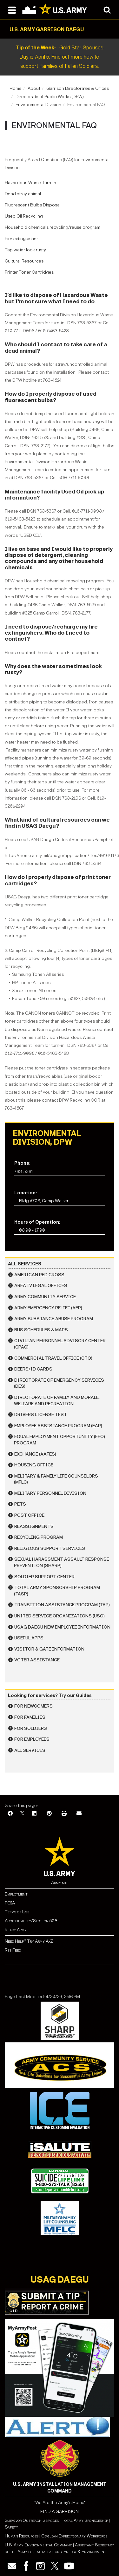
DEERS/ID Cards (33, 1369)
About (34, 88)
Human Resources (21, 2536)
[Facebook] (10, 1814)
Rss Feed (13, 1950)
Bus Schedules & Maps (41, 1330)
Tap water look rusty (25, 250)
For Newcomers (33, 1706)
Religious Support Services (49, 1548)
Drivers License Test (40, 1414)
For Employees (32, 1739)
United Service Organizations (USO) (59, 1616)
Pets (20, 1504)
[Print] (64, 1814)
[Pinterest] (49, 1814)
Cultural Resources (24, 261)
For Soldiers (30, 1728)
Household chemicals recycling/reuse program (52, 227)
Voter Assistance (37, 1660)
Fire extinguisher (21, 238)
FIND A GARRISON (59, 2511)
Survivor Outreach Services (32, 2520)
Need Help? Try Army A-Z (29, 1941)
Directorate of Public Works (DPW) (50, 96)
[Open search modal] (107, 9)
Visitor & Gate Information (49, 1649)
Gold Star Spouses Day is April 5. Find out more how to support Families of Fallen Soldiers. (59, 57)
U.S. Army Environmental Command (38, 2545)
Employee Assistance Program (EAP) (58, 1425)
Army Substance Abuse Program (53, 1318)
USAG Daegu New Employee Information (62, 1627)
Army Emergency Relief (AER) (48, 1308)
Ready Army (16, 1929)
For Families (29, 1717)
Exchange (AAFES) (35, 1454)
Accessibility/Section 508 (31, 1921)
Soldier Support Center (44, 1576)
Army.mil (59, 1882)
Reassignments (34, 1526)
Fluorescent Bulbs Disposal (33, 205)
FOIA (10, 1903)
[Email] (79, 1814)
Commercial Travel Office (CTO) (53, 1358)
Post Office (29, 1515)
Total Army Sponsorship (85, 2520)
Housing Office (33, 1465)
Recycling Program (38, 1537)
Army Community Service (45, 1296)
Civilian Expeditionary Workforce (74, 2536)
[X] (22, 1814)
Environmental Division (38, 104)
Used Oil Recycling (24, 216)
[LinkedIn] (34, 1814)
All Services (29, 1750)
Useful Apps (28, 1638)
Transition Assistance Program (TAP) (62, 1605)
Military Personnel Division (50, 1493)
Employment (16, 1894)
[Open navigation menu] (12, 9)
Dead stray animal (23, 194)
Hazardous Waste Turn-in (30, 182)
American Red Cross (39, 1274)
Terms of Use (17, 1912)
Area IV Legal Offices (40, 1285)
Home (16, 88)
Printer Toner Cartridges (29, 272)
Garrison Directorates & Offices (77, 88)
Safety (11, 2527)
